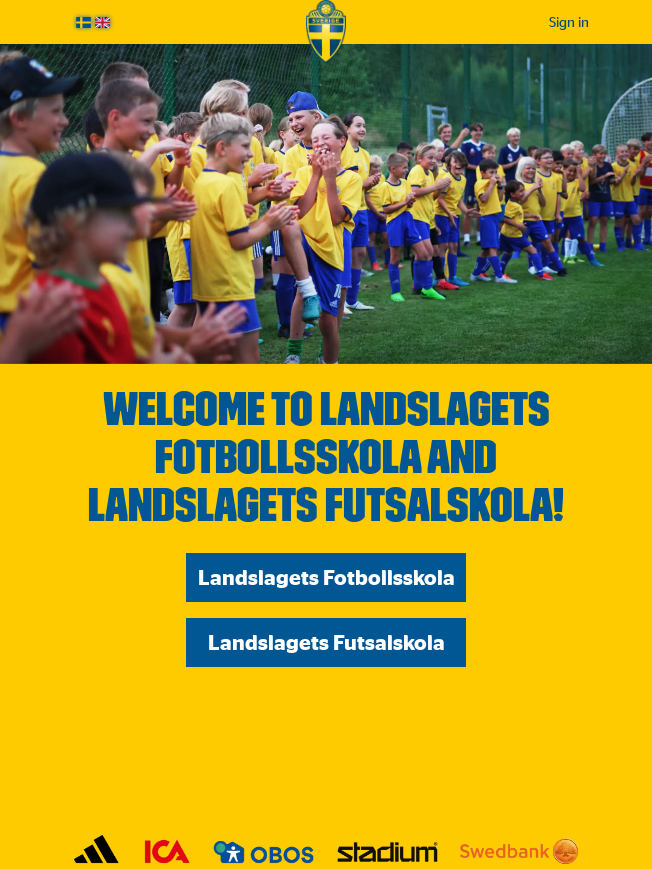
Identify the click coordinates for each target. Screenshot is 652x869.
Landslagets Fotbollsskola (326, 577)
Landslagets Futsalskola (326, 642)
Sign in (569, 21)
